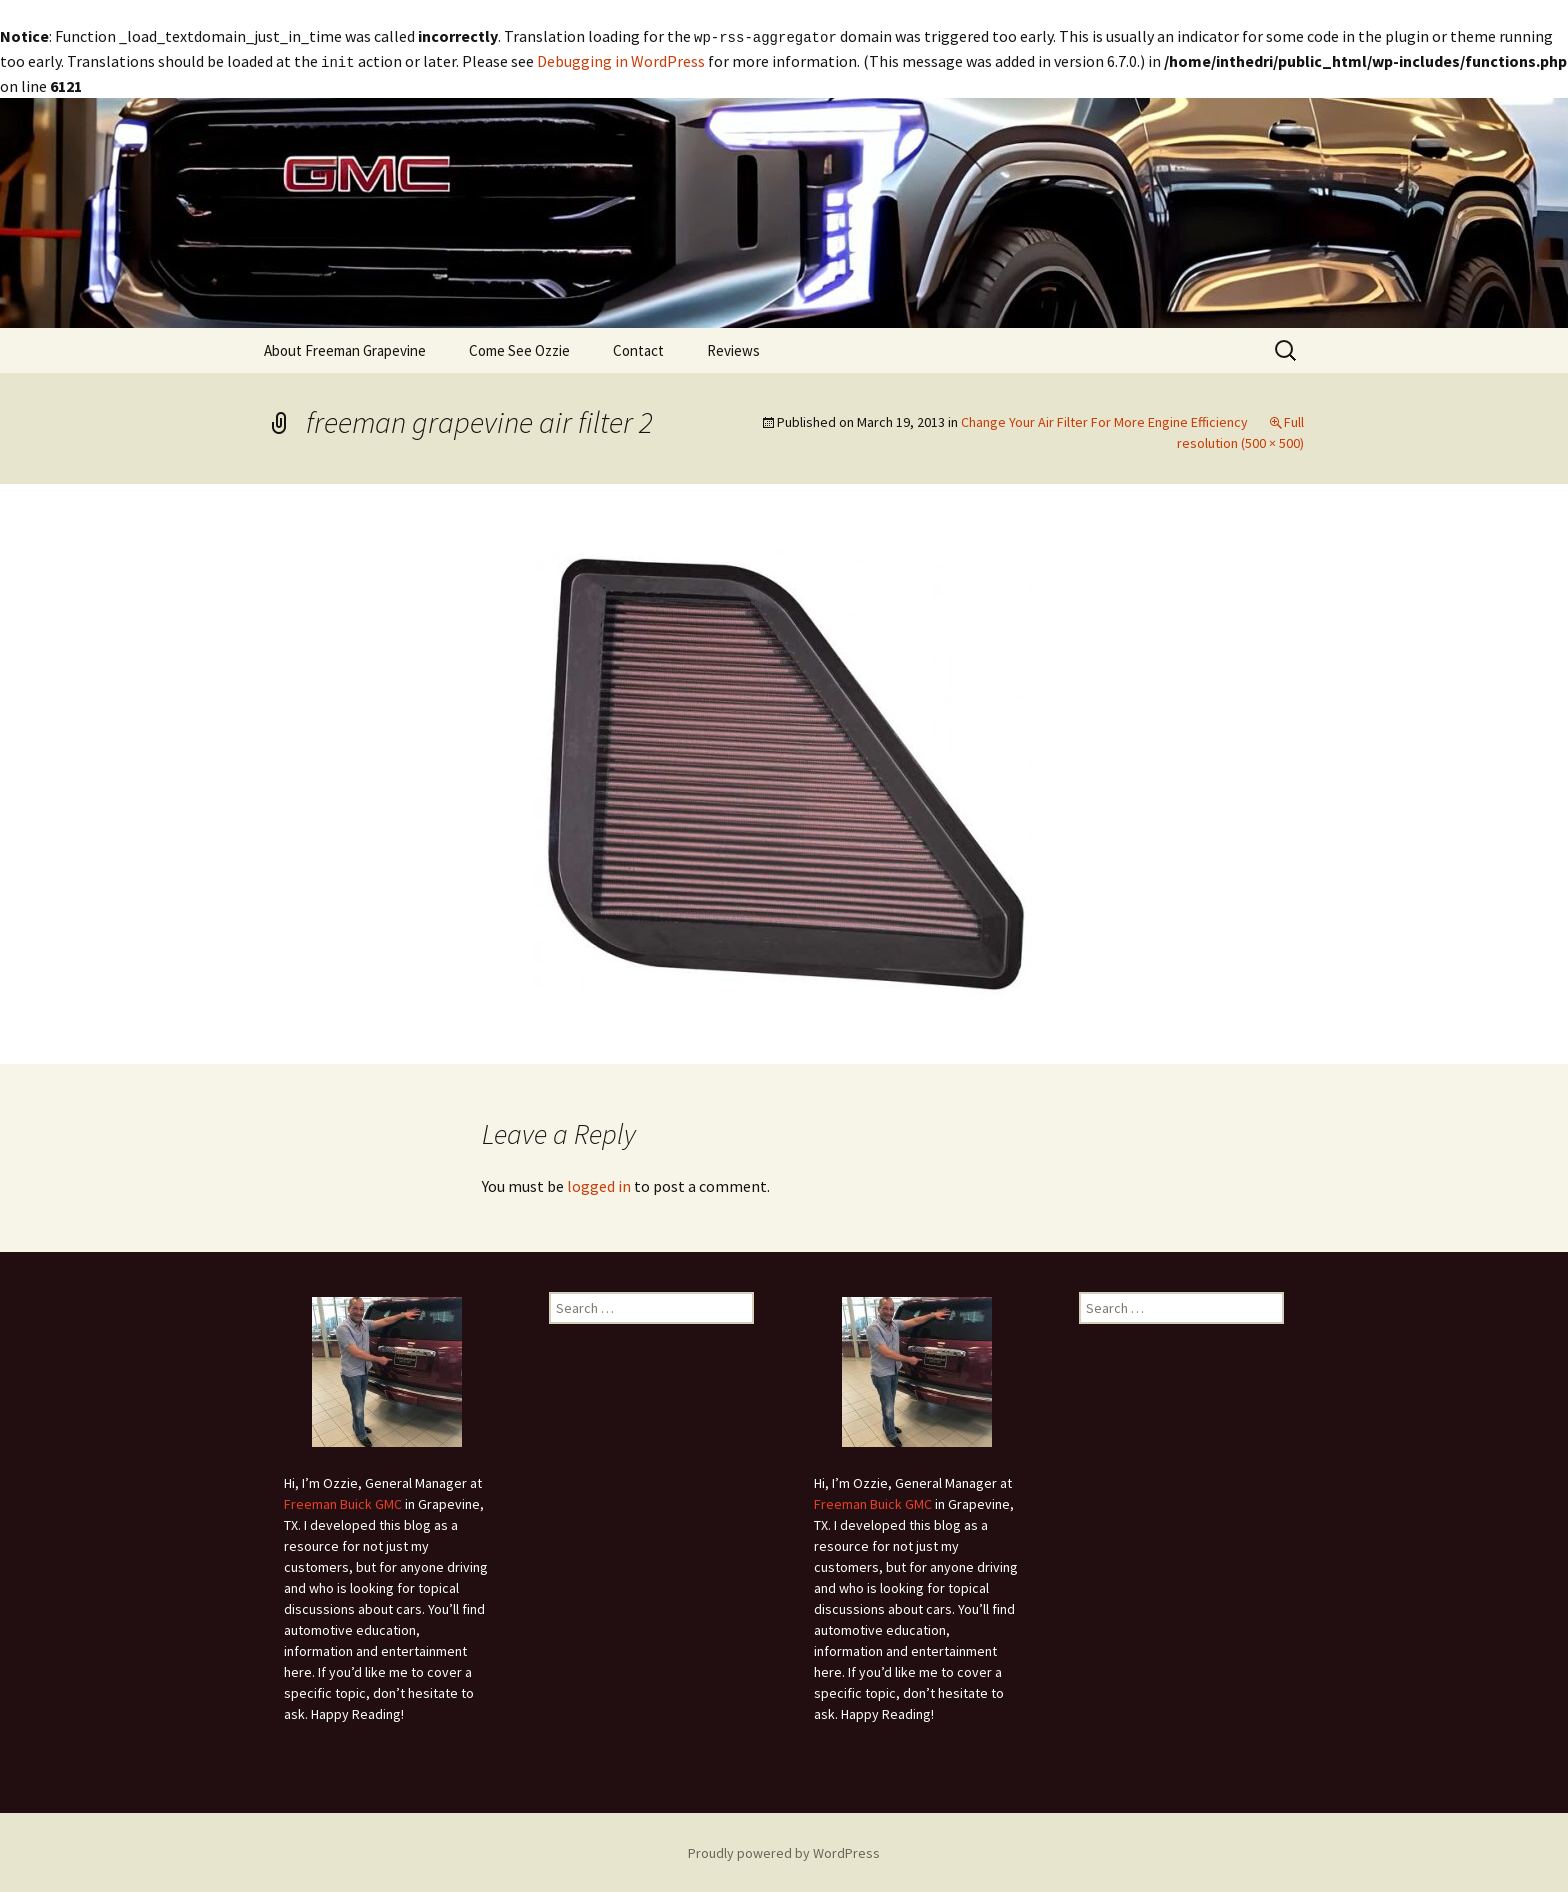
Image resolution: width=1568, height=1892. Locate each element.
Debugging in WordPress (621, 60)
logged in (599, 1184)
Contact (638, 348)
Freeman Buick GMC (343, 1502)
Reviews (733, 348)
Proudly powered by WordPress (784, 1851)
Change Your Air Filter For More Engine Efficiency (1104, 420)
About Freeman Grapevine (345, 348)
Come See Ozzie (519, 348)
